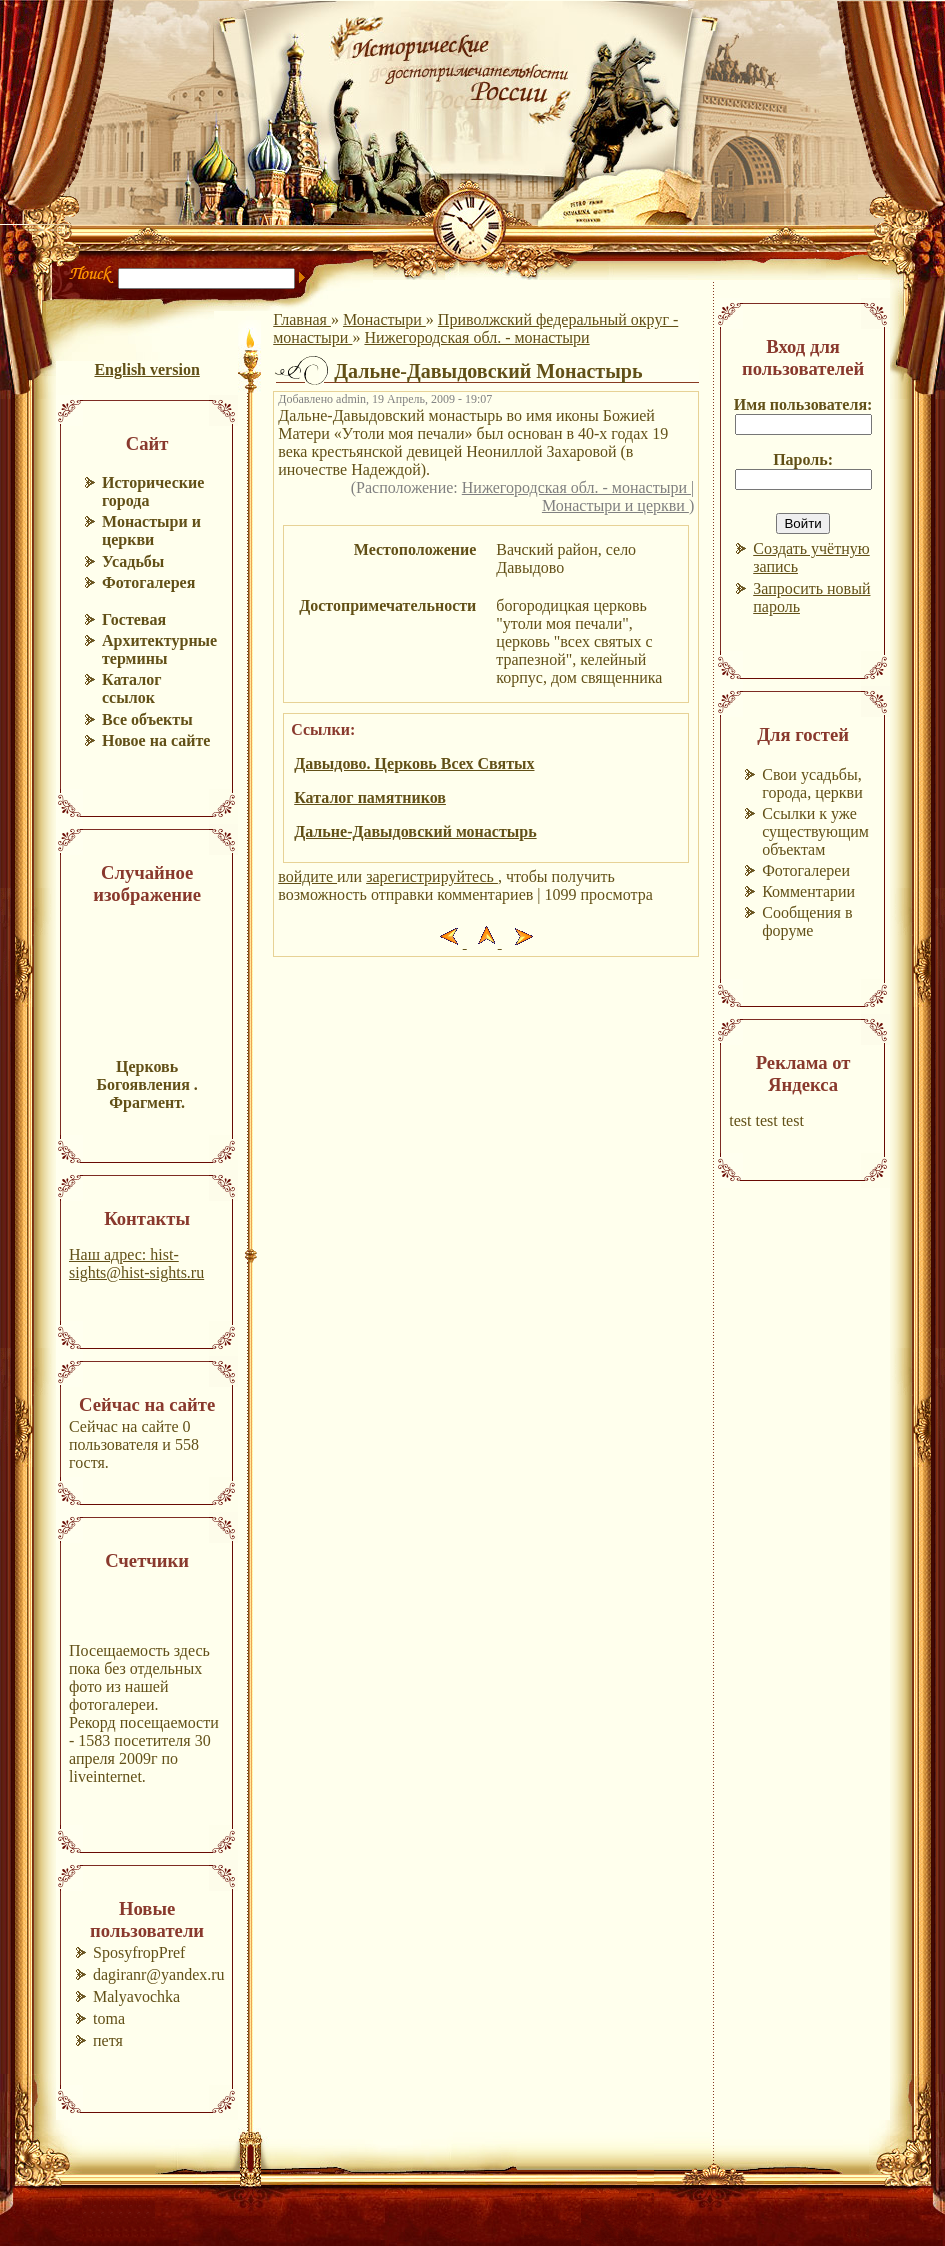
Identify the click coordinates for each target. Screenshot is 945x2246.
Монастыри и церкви (615, 505)
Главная (302, 319)
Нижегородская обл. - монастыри (476, 337)
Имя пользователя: (803, 404)
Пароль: (803, 459)
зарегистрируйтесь (432, 876)
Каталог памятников (370, 797)
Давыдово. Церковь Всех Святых (414, 763)
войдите (307, 876)
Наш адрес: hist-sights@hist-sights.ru (136, 1263)
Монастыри (384, 319)
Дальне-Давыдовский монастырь (415, 831)
